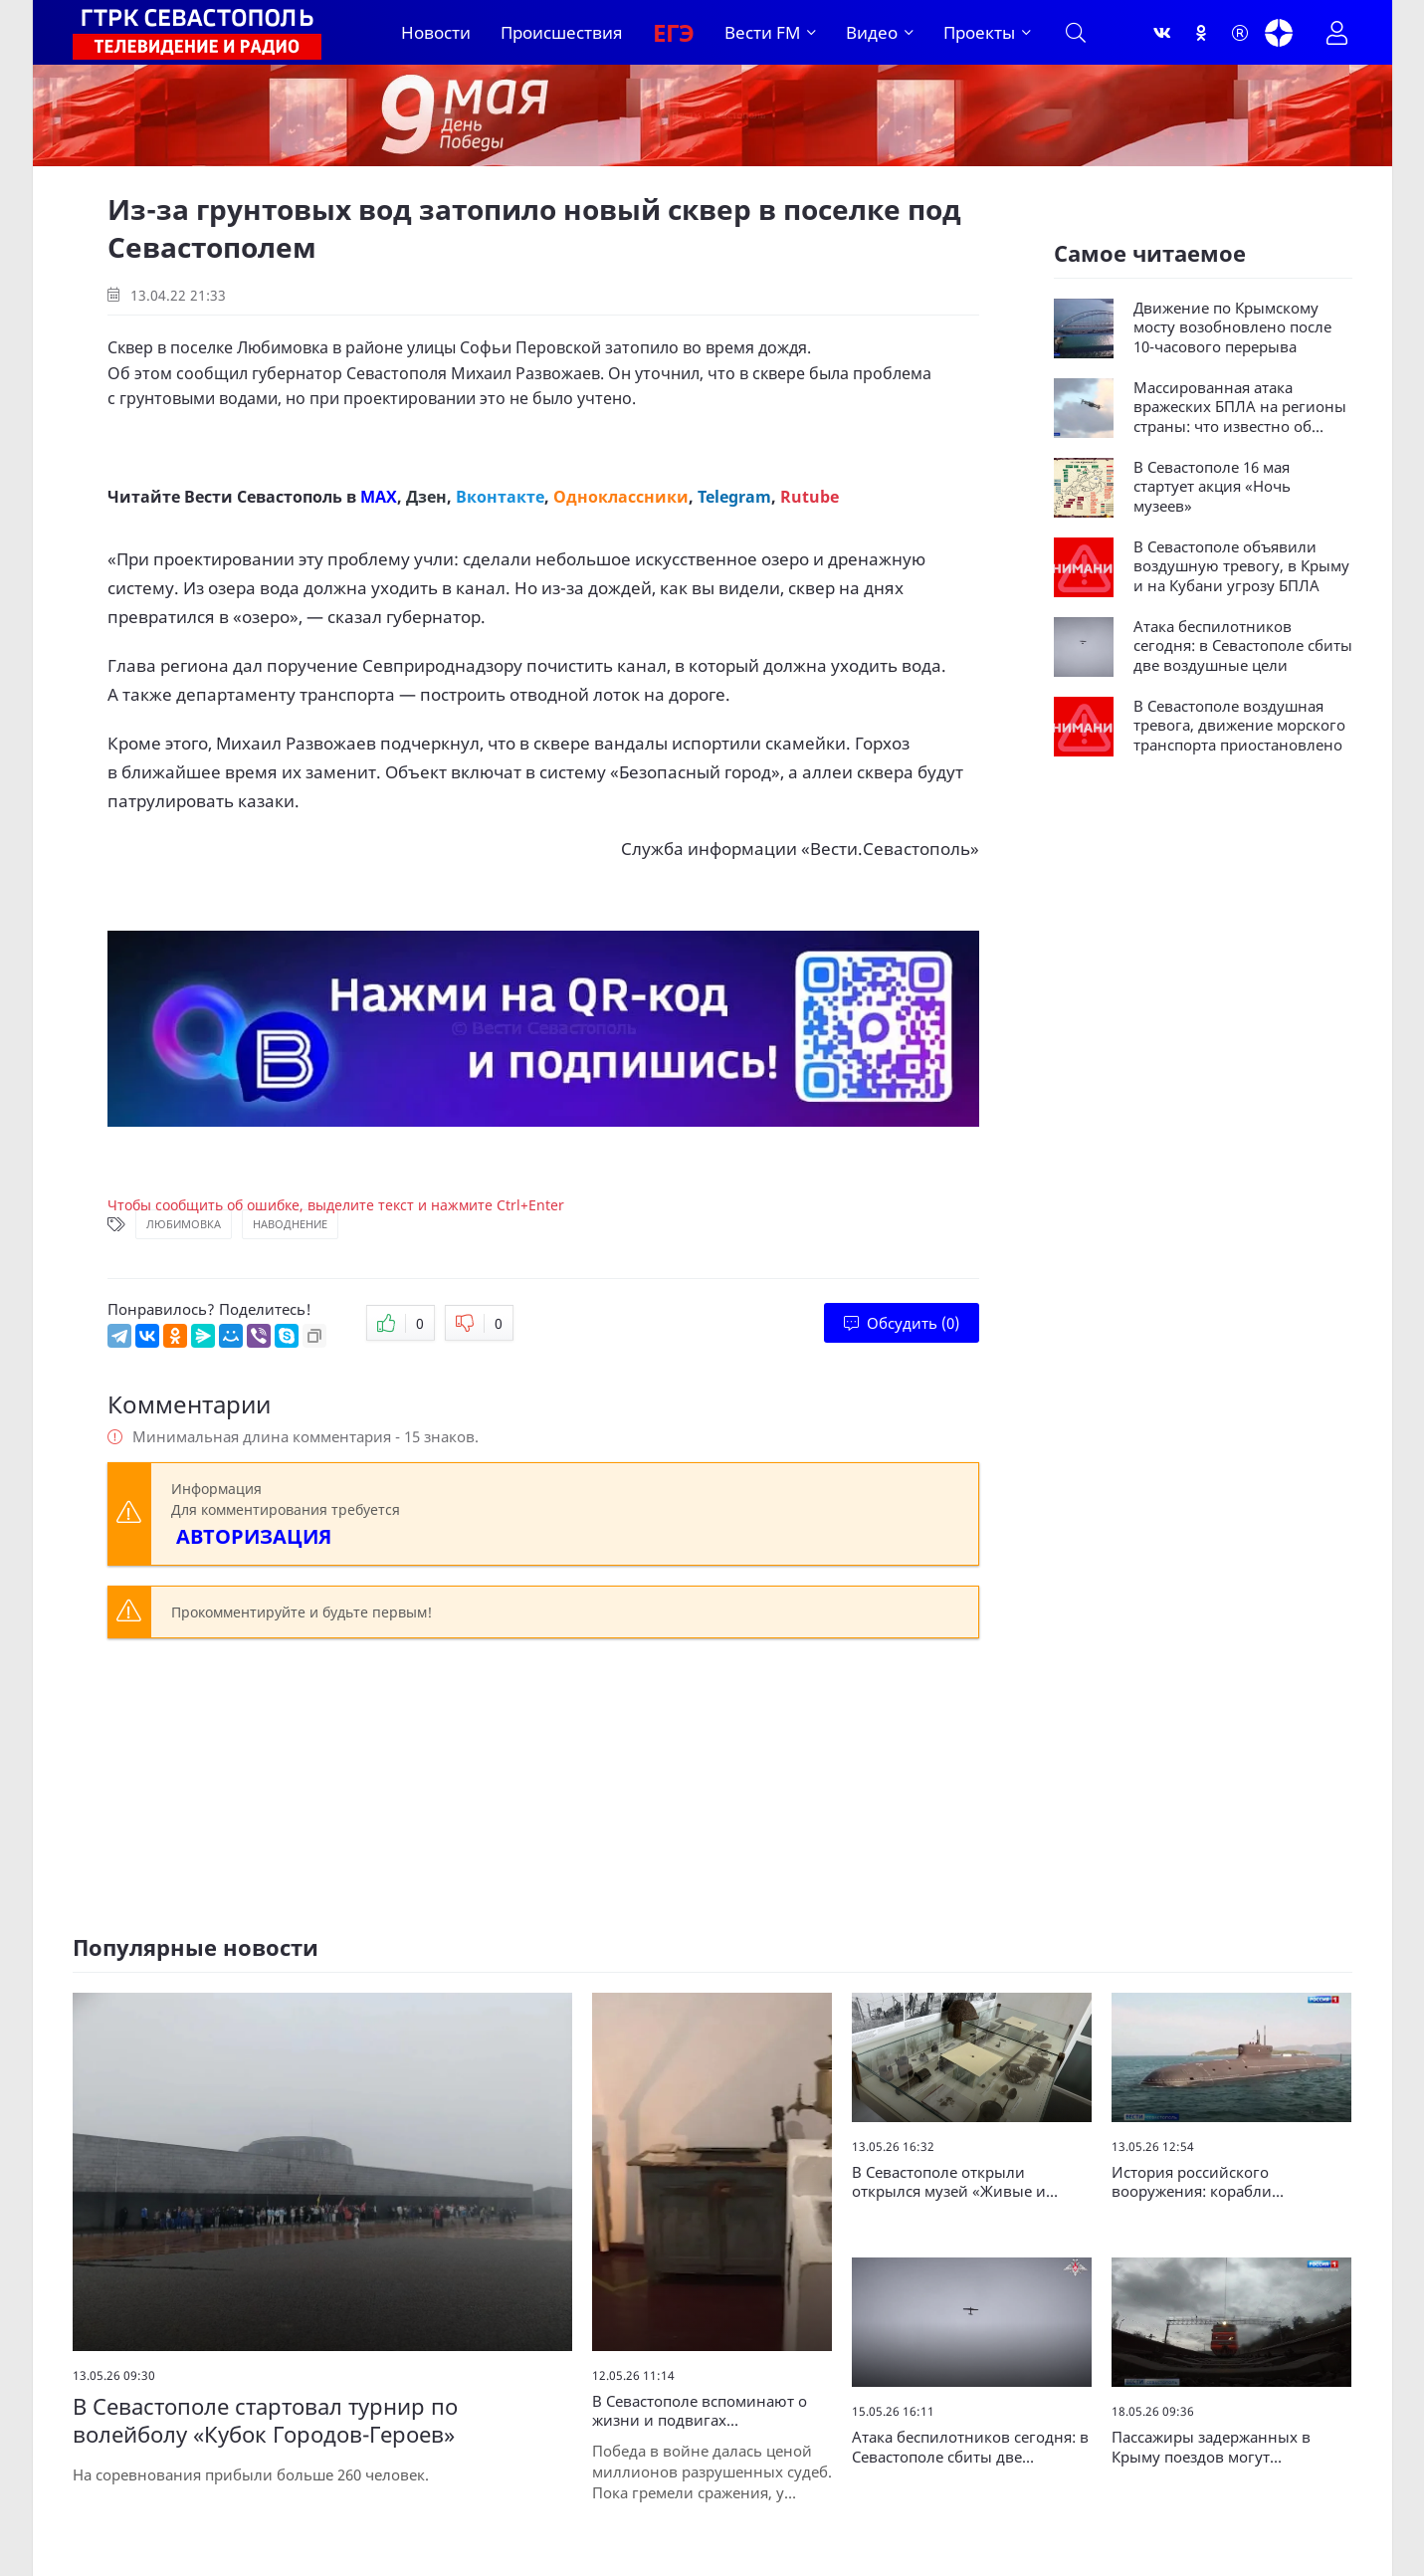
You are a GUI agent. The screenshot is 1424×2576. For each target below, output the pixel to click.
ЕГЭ (674, 32)
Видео (872, 32)
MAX (378, 497)
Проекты (979, 32)
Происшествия (562, 32)
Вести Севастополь (263, 497)
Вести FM (762, 32)
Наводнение (290, 1223)
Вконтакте (500, 497)
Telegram (734, 497)
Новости (436, 32)
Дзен (426, 497)
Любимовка (183, 1223)
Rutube (809, 497)
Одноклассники (621, 497)
